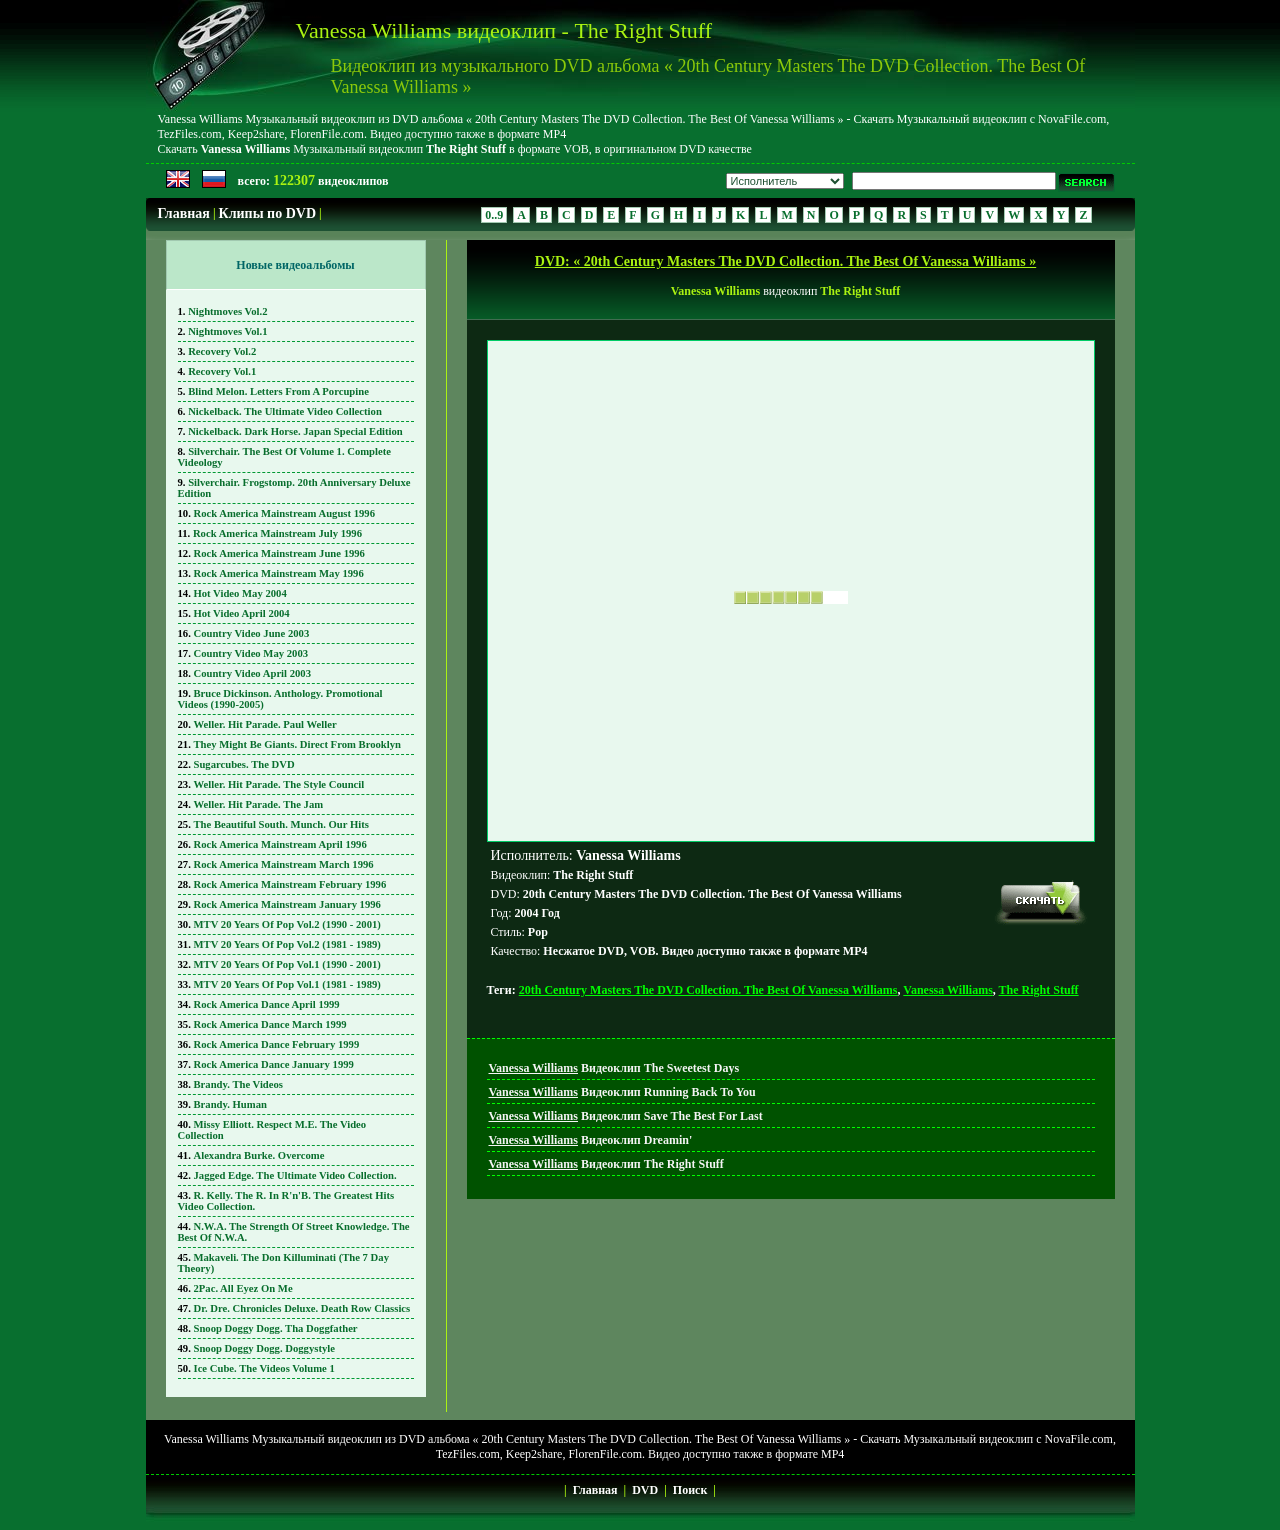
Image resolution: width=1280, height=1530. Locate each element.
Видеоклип (614, 1068)
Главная (184, 213)
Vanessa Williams (947, 990)
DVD (645, 1490)
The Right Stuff (1039, 990)
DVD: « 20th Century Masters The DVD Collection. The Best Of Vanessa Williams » (785, 261)
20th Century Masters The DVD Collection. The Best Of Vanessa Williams (708, 990)
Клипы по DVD (267, 213)
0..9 (494, 215)
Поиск (690, 1490)
